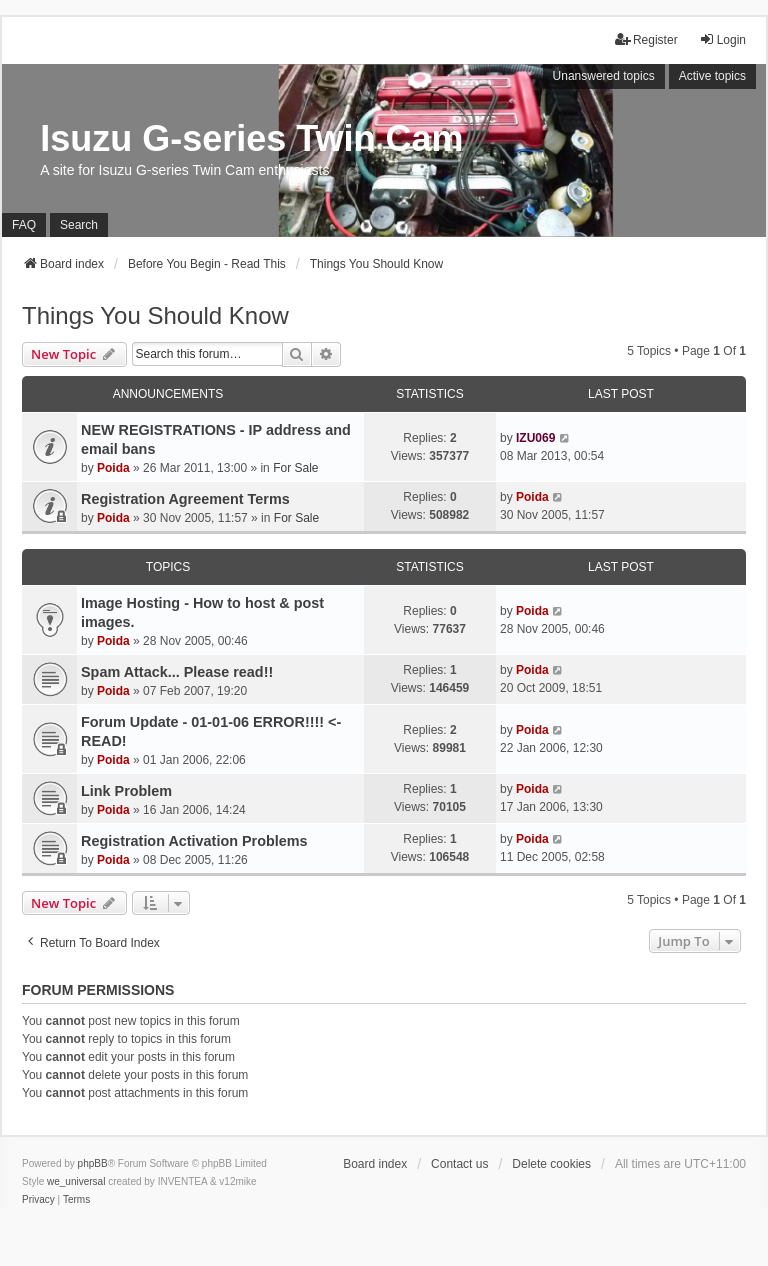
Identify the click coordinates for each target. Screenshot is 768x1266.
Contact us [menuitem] (459, 1164)
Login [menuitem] (722, 39)
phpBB (93, 1163)
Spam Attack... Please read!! (177, 672)
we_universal (76, 1181)
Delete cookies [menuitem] (551, 1164)
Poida (113, 468)
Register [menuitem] (646, 39)
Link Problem (126, 791)
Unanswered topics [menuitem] (604, 76)
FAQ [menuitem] (24, 225)
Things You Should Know (155, 315)
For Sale (295, 468)
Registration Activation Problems (194, 841)
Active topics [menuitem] (712, 76)
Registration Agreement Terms (185, 499)
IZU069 (535, 438)
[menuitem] (38, 1200)
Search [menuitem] (79, 225)
